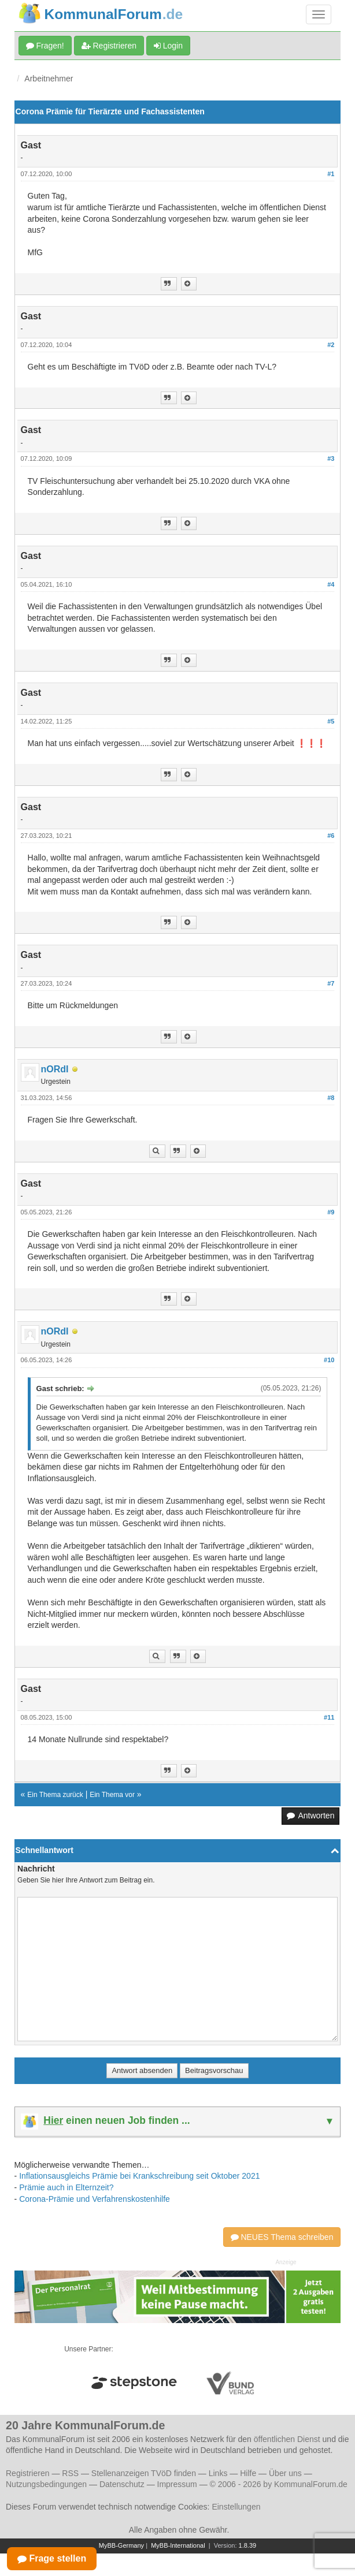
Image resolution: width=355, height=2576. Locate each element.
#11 (329, 1717)
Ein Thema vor (112, 1795)
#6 (330, 835)
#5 (330, 721)
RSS (70, 2473)
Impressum (177, 2484)
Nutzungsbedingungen (46, 2484)
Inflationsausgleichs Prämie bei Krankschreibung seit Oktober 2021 (139, 2175)
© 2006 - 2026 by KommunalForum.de (278, 2484)
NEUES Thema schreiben (282, 2237)
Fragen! (45, 45)
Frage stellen (51, 2558)
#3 (330, 458)
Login (168, 45)
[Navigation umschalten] (318, 14)
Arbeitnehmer (48, 78)
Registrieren (109, 45)
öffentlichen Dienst (287, 2439)
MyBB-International (178, 2545)
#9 (330, 1212)
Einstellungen (236, 2506)
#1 (330, 173)
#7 (330, 983)
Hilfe (248, 2473)
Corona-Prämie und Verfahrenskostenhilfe (94, 2199)
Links (218, 2473)
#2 (330, 344)
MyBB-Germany (121, 2545)
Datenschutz (122, 2484)
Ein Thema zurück (55, 1795)
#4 (330, 584)
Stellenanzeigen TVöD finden (143, 2473)
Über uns (285, 2473)
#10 (329, 1359)
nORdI (55, 1069)
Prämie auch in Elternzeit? (66, 2187)
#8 (330, 1097)
